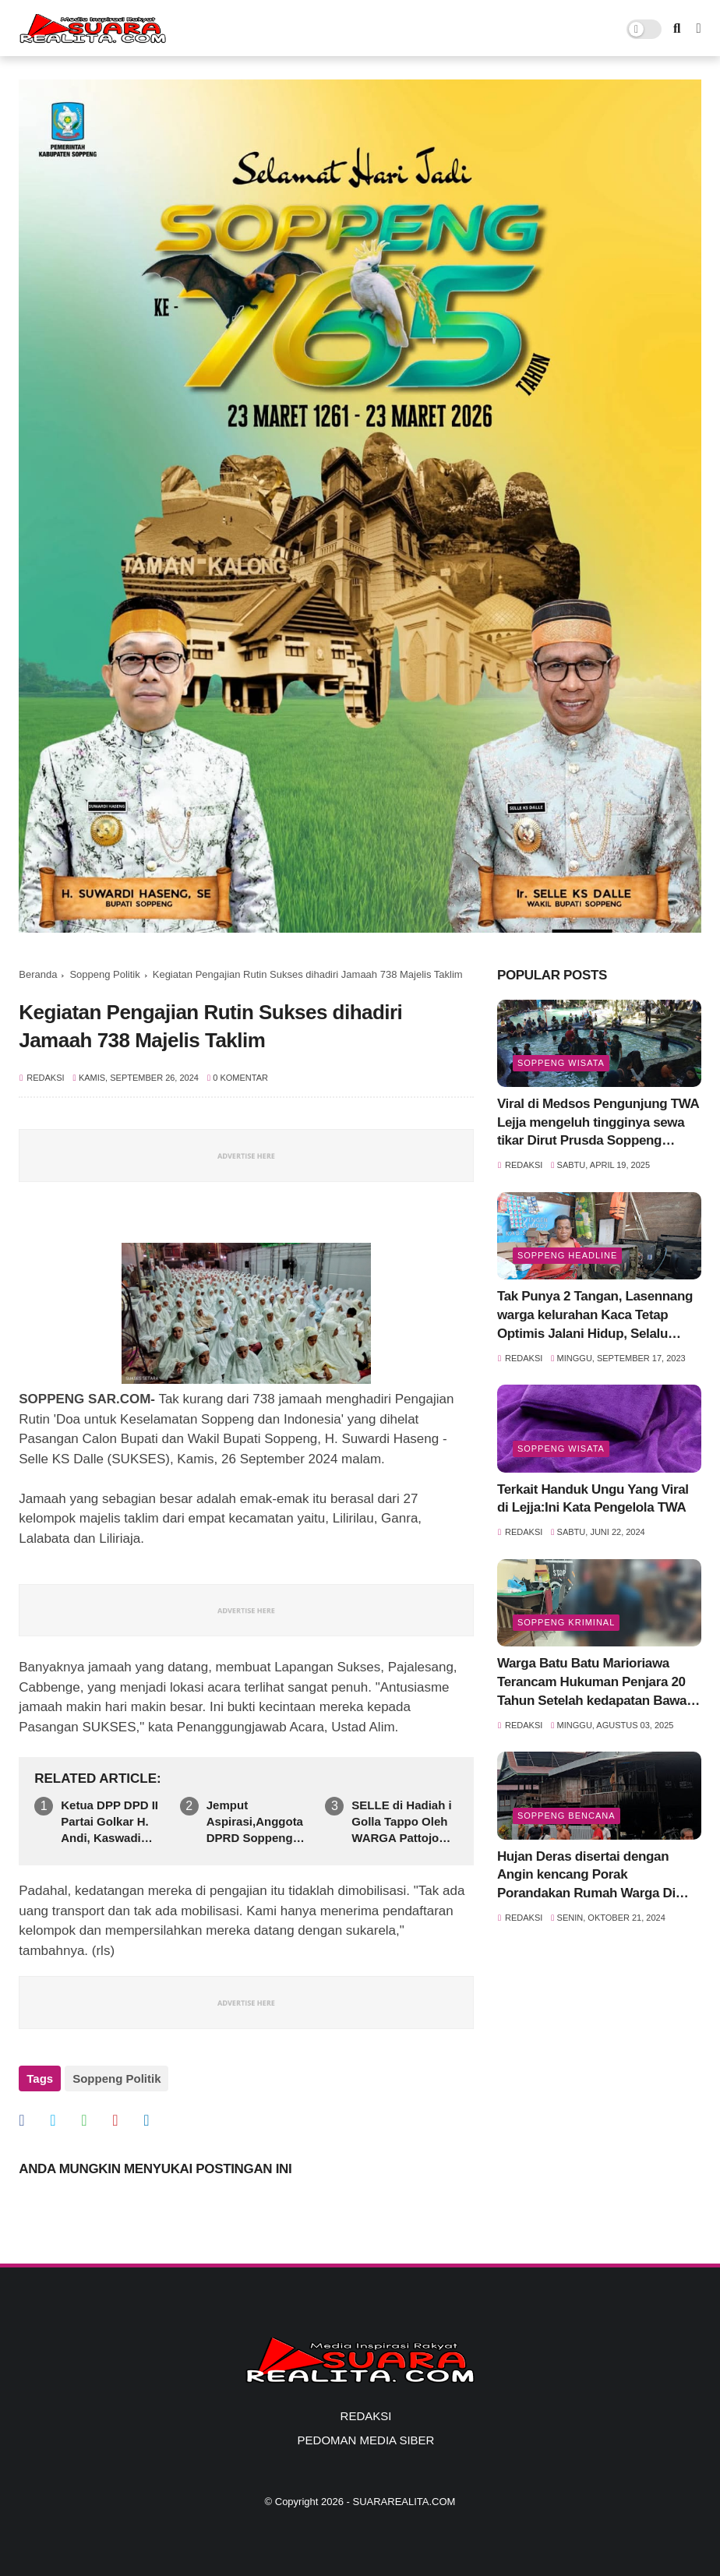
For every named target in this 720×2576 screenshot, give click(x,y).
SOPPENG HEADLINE (567, 1255)
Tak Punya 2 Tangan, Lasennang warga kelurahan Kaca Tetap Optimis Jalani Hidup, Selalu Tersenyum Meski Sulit (595, 1316)
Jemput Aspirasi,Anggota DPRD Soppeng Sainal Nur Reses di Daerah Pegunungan (254, 1822)
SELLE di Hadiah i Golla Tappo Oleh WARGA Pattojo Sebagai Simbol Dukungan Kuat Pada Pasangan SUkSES (401, 1822)
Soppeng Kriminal (566, 1622)
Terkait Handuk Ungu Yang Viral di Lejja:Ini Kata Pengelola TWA (593, 1499)
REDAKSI (366, 2415)
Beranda (38, 974)
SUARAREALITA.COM (403, 2501)
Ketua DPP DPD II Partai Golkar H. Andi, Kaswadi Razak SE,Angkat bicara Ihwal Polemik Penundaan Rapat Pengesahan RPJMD (110, 1822)
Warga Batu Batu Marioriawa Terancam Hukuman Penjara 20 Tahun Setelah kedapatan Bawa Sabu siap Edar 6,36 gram (591, 1683)
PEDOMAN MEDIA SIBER (366, 2440)
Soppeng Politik (104, 974)
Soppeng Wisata (561, 1062)
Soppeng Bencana (566, 1815)
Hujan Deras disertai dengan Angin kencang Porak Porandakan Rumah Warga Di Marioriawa (586, 1876)
